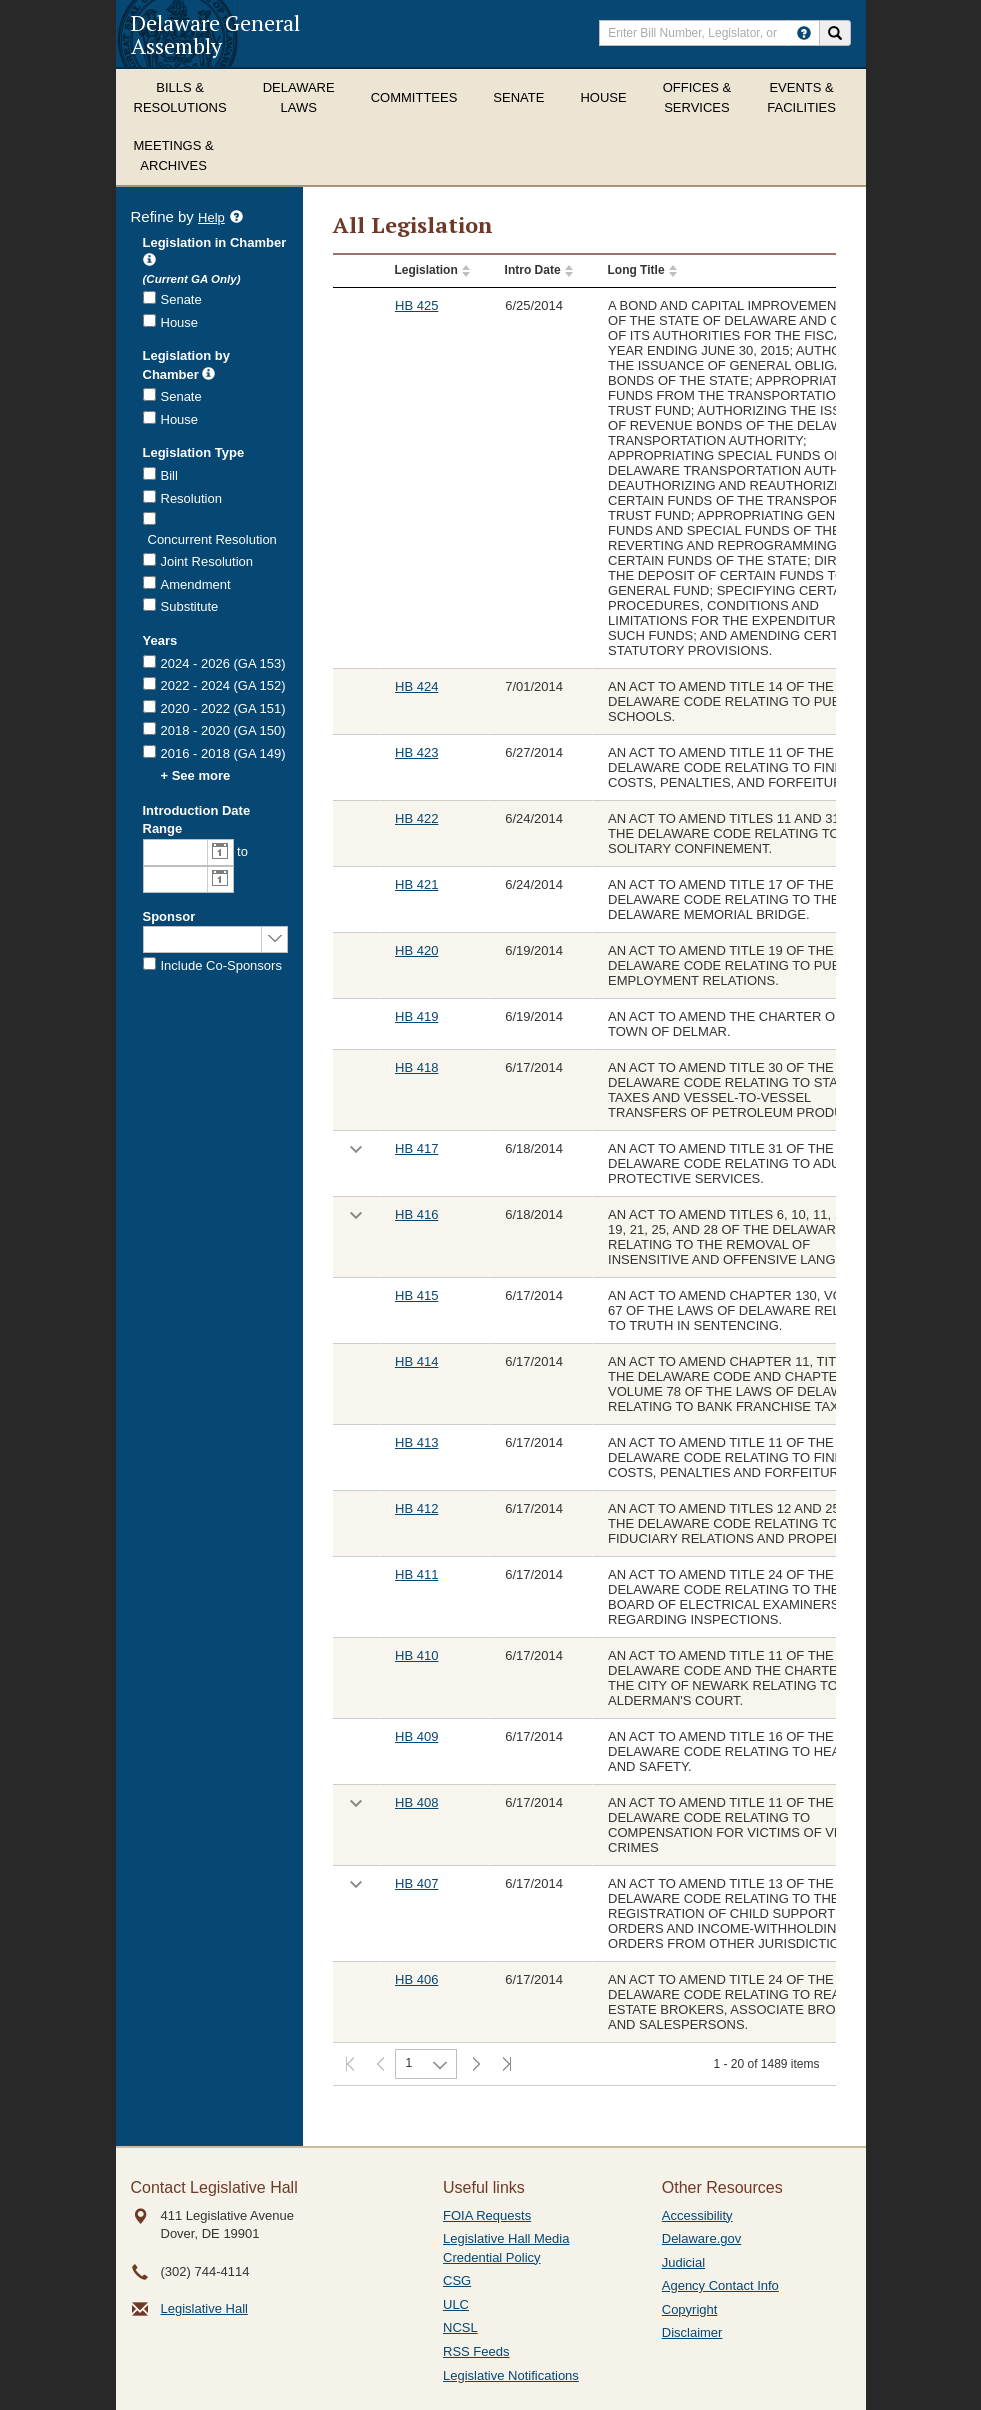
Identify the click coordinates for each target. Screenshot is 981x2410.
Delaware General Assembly (215, 34)
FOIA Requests (487, 2215)
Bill (169, 475)
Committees (414, 97)
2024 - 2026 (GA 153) (223, 663)
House (603, 97)
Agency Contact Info (720, 2285)
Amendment (196, 584)
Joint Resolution (207, 561)
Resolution (191, 498)
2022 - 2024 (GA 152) (223, 685)
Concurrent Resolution (212, 539)
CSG (457, 2280)
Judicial (683, 2262)
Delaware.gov (702, 2238)
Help (220, 219)
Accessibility (697, 2215)
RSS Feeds (476, 2351)
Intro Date (533, 270)
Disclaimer (692, 2332)
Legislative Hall (204, 2308)
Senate (518, 97)
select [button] (275, 938)
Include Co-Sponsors (221, 965)
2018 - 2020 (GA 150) (223, 730)
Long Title (635, 270)
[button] (220, 852)
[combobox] (175, 852)
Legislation (425, 270)
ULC (456, 2304)
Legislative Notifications (511, 2375)
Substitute (190, 606)
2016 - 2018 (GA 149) (223, 753)
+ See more (196, 775)
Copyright (690, 2309)
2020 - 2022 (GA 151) (223, 708)
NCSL (460, 2327)
